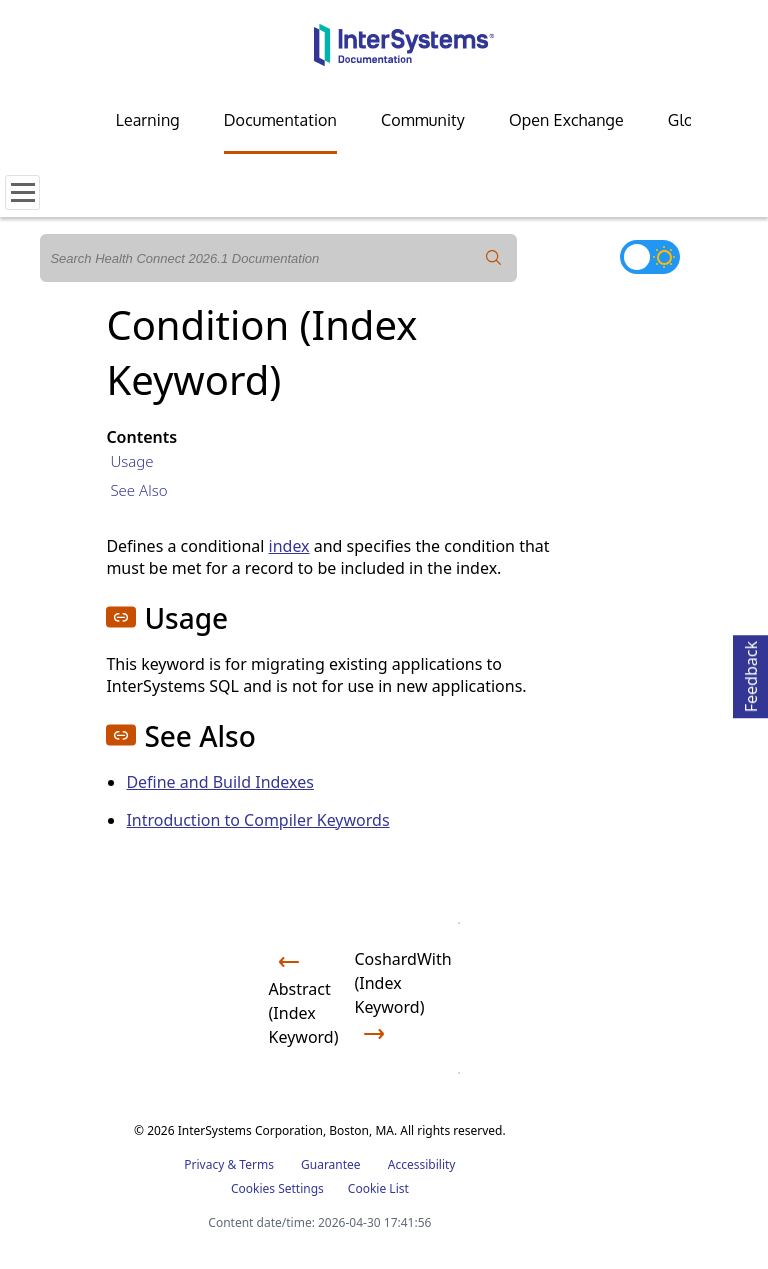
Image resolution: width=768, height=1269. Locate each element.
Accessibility (422, 1164)
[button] (121, 617)
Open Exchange (566, 120)
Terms (256, 1164)
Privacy (204, 1164)
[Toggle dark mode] (650, 257)
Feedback (751, 673)
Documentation (280, 120)
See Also (138, 490)
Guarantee (331, 1164)
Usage (131, 461)
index (289, 546)
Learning (148, 120)
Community (423, 120)
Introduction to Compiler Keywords (257, 820)
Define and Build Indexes (220, 782)
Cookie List (378, 1188)
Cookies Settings (277, 1189)
